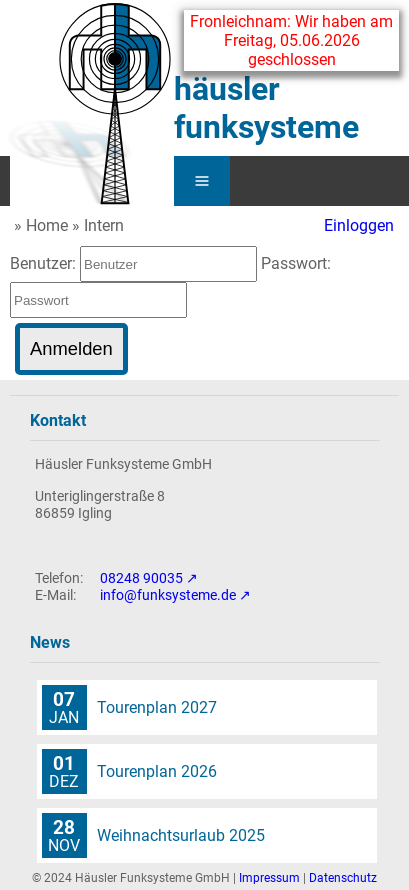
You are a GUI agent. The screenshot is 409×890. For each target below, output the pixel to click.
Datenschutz (343, 878)
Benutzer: (45, 263)
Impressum (269, 878)
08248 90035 (141, 578)
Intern (104, 225)
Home (47, 225)
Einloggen (359, 225)
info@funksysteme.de (168, 595)
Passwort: (296, 263)
